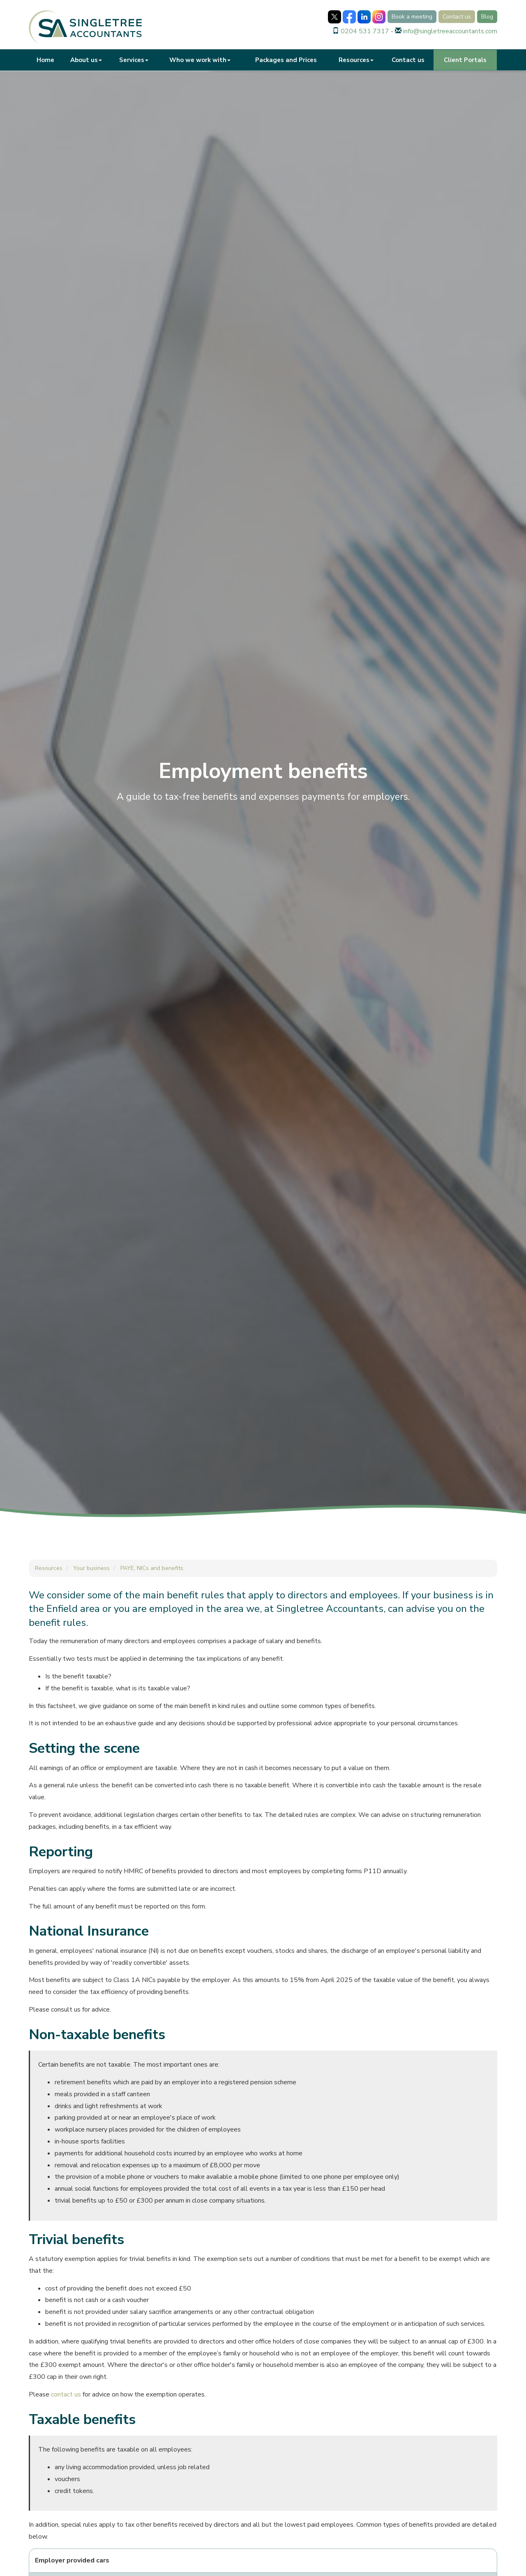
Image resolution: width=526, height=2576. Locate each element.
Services (133, 60)
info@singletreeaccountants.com (450, 31)
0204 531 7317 (365, 31)
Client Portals (465, 60)
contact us (66, 2394)
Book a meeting (412, 17)
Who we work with (200, 60)
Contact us (457, 17)
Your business (91, 1568)
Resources (356, 60)
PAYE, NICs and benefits (151, 1568)
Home (45, 60)
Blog (487, 17)
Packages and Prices (286, 60)
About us (86, 60)
